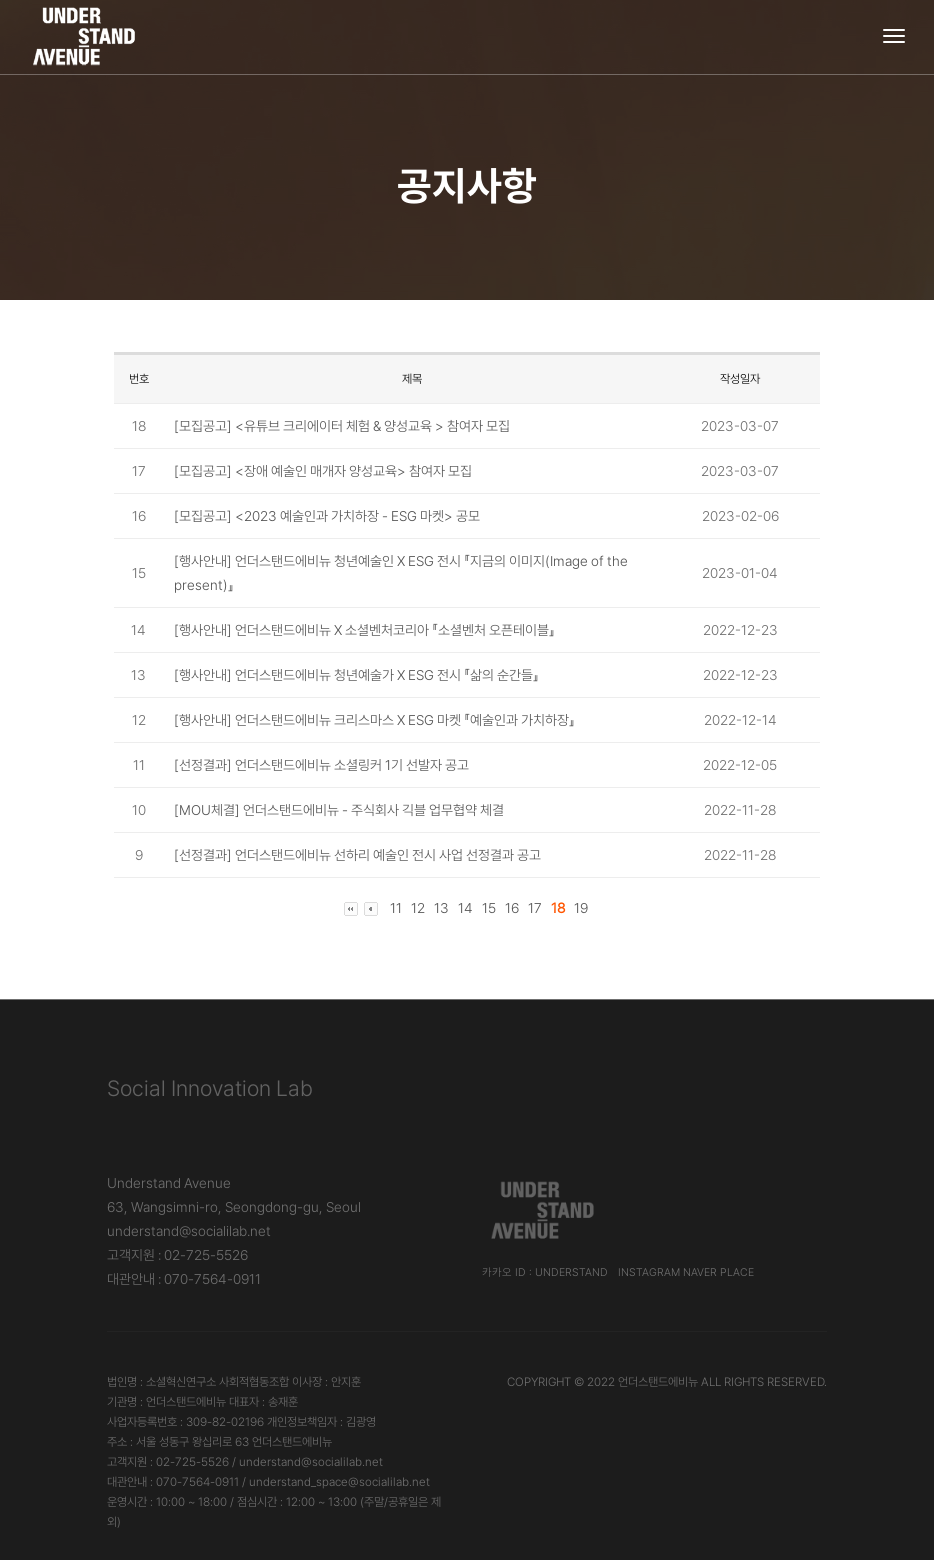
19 (581, 908)
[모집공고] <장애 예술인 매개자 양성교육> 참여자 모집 (323, 471)
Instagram (649, 1272)
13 (441, 908)
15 (489, 908)
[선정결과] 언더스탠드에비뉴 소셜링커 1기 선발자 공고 (321, 765)
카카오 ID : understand (545, 1272)
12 (418, 908)
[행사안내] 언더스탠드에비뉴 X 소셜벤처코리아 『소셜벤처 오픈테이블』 (364, 630)
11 (396, 908)
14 (465, 908)
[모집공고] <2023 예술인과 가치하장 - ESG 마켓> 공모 (327, 516)
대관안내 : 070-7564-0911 (184, 1279)
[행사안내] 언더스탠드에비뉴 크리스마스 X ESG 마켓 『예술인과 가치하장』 (374, 720)
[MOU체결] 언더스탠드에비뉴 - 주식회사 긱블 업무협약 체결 (339, 810)
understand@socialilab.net (189, 1231)
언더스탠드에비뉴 (658, 1382)
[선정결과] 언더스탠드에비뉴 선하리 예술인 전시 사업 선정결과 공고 (357, 855)
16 (512, 908)
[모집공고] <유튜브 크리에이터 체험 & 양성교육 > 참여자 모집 (342, 426)
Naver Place (718, 1272)
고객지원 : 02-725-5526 (177, 1255)
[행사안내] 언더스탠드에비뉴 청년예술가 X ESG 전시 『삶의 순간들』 (356, 675)
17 (535, 908)
